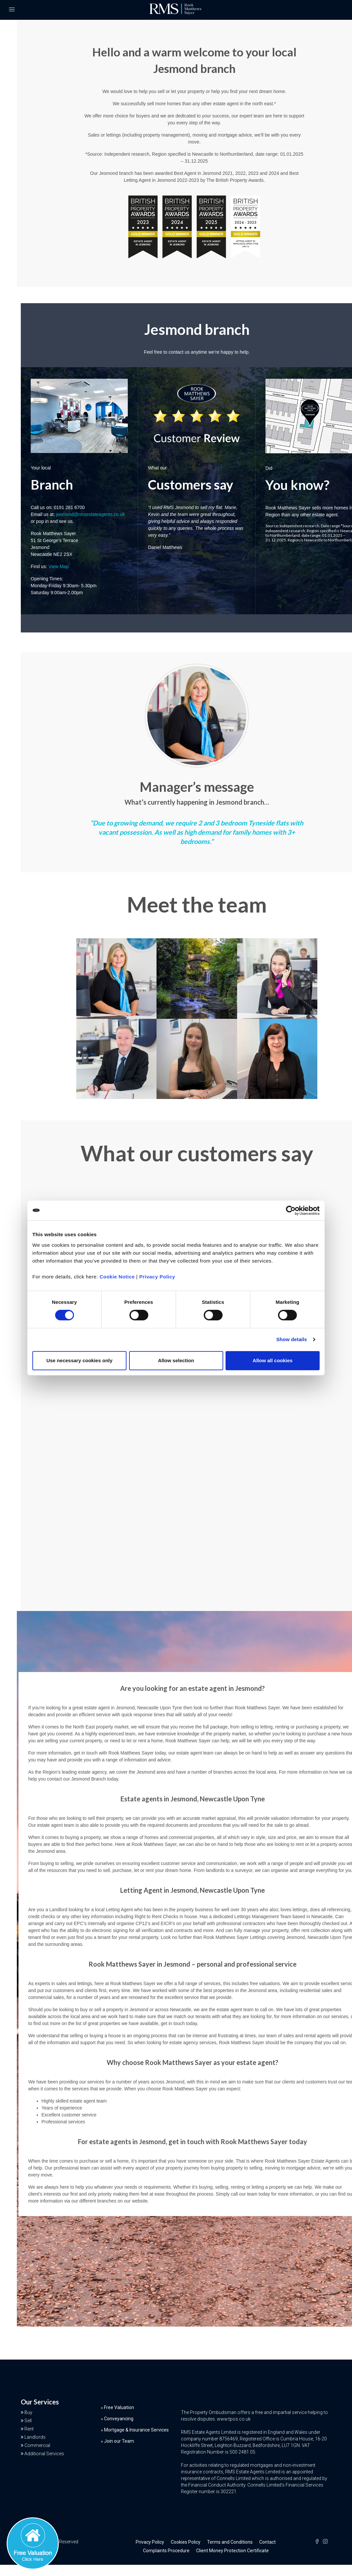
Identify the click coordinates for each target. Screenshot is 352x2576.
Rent (29, 2428)
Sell (28, 2420)
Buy (28, 2412)
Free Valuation (119, 2407)
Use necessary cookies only (79, 1360)
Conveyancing (118, 2418)
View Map (59, 566)
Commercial (37, 2445)
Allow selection (176, 1360)
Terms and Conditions (230, 2542)
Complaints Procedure (166, 2550)
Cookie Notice (117, 1276)
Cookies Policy (185, 2542)
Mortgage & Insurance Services (136, 2429)
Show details (291, 1339)
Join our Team (119, 2441)
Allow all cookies (273, 1360)
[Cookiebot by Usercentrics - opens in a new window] (291, 1210)
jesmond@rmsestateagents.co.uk (90, 514)
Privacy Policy (157, 1276)
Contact (267, 2542)
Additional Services (44, 2453)
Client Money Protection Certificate (232, 2550)
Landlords (35, 2437)
